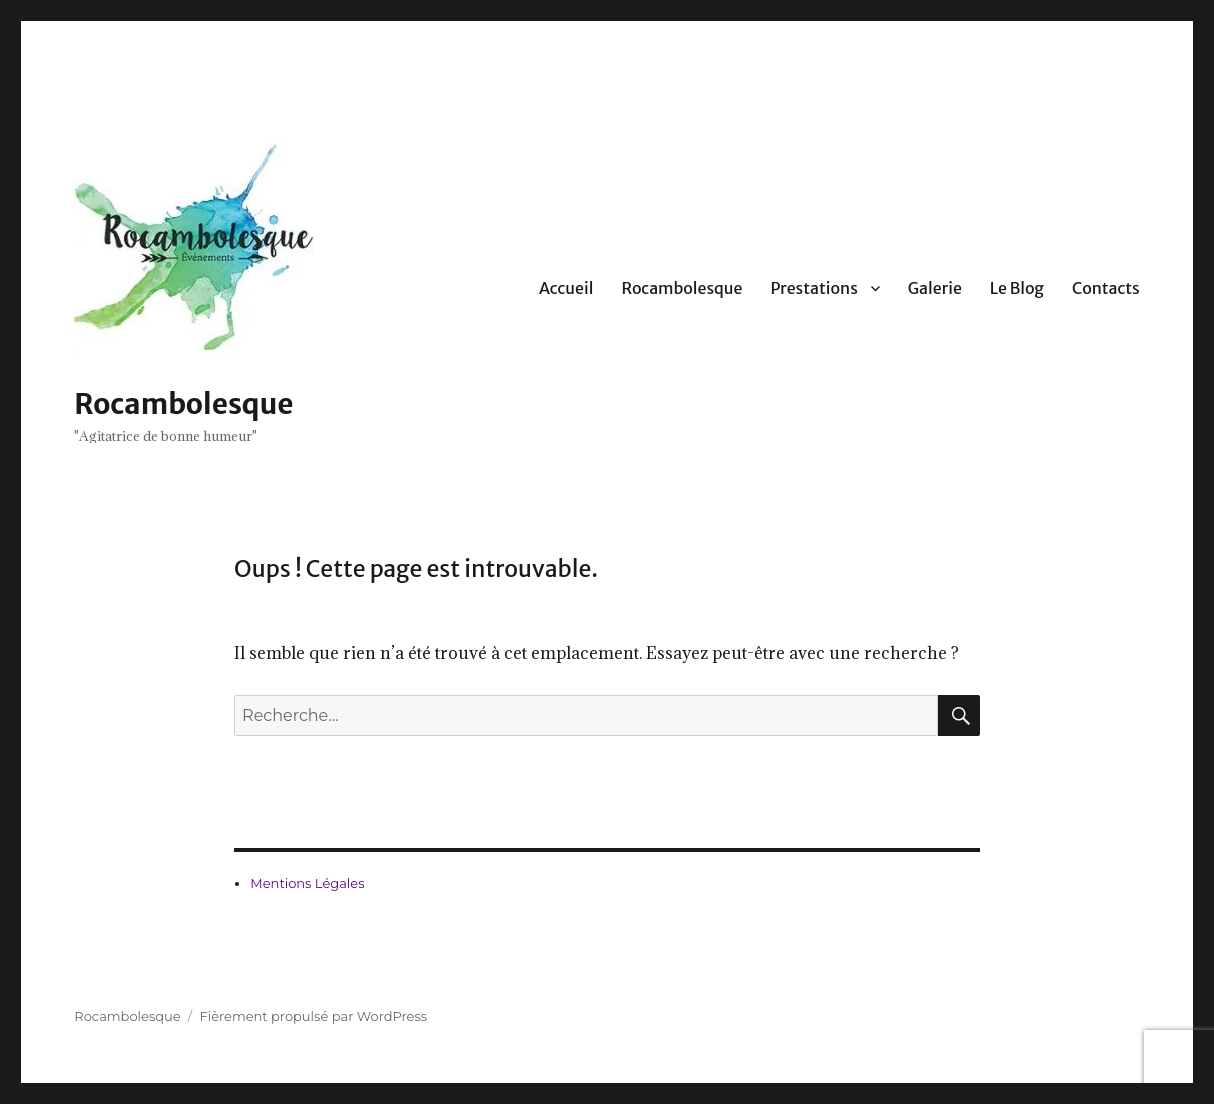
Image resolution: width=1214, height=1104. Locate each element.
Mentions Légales (307, 883)
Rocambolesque (183, 404)
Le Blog (1017, 288)
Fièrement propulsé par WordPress (313, 1016)
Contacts (1106, 288)
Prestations (813, 288)
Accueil (566, 288)
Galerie (935, 288)
